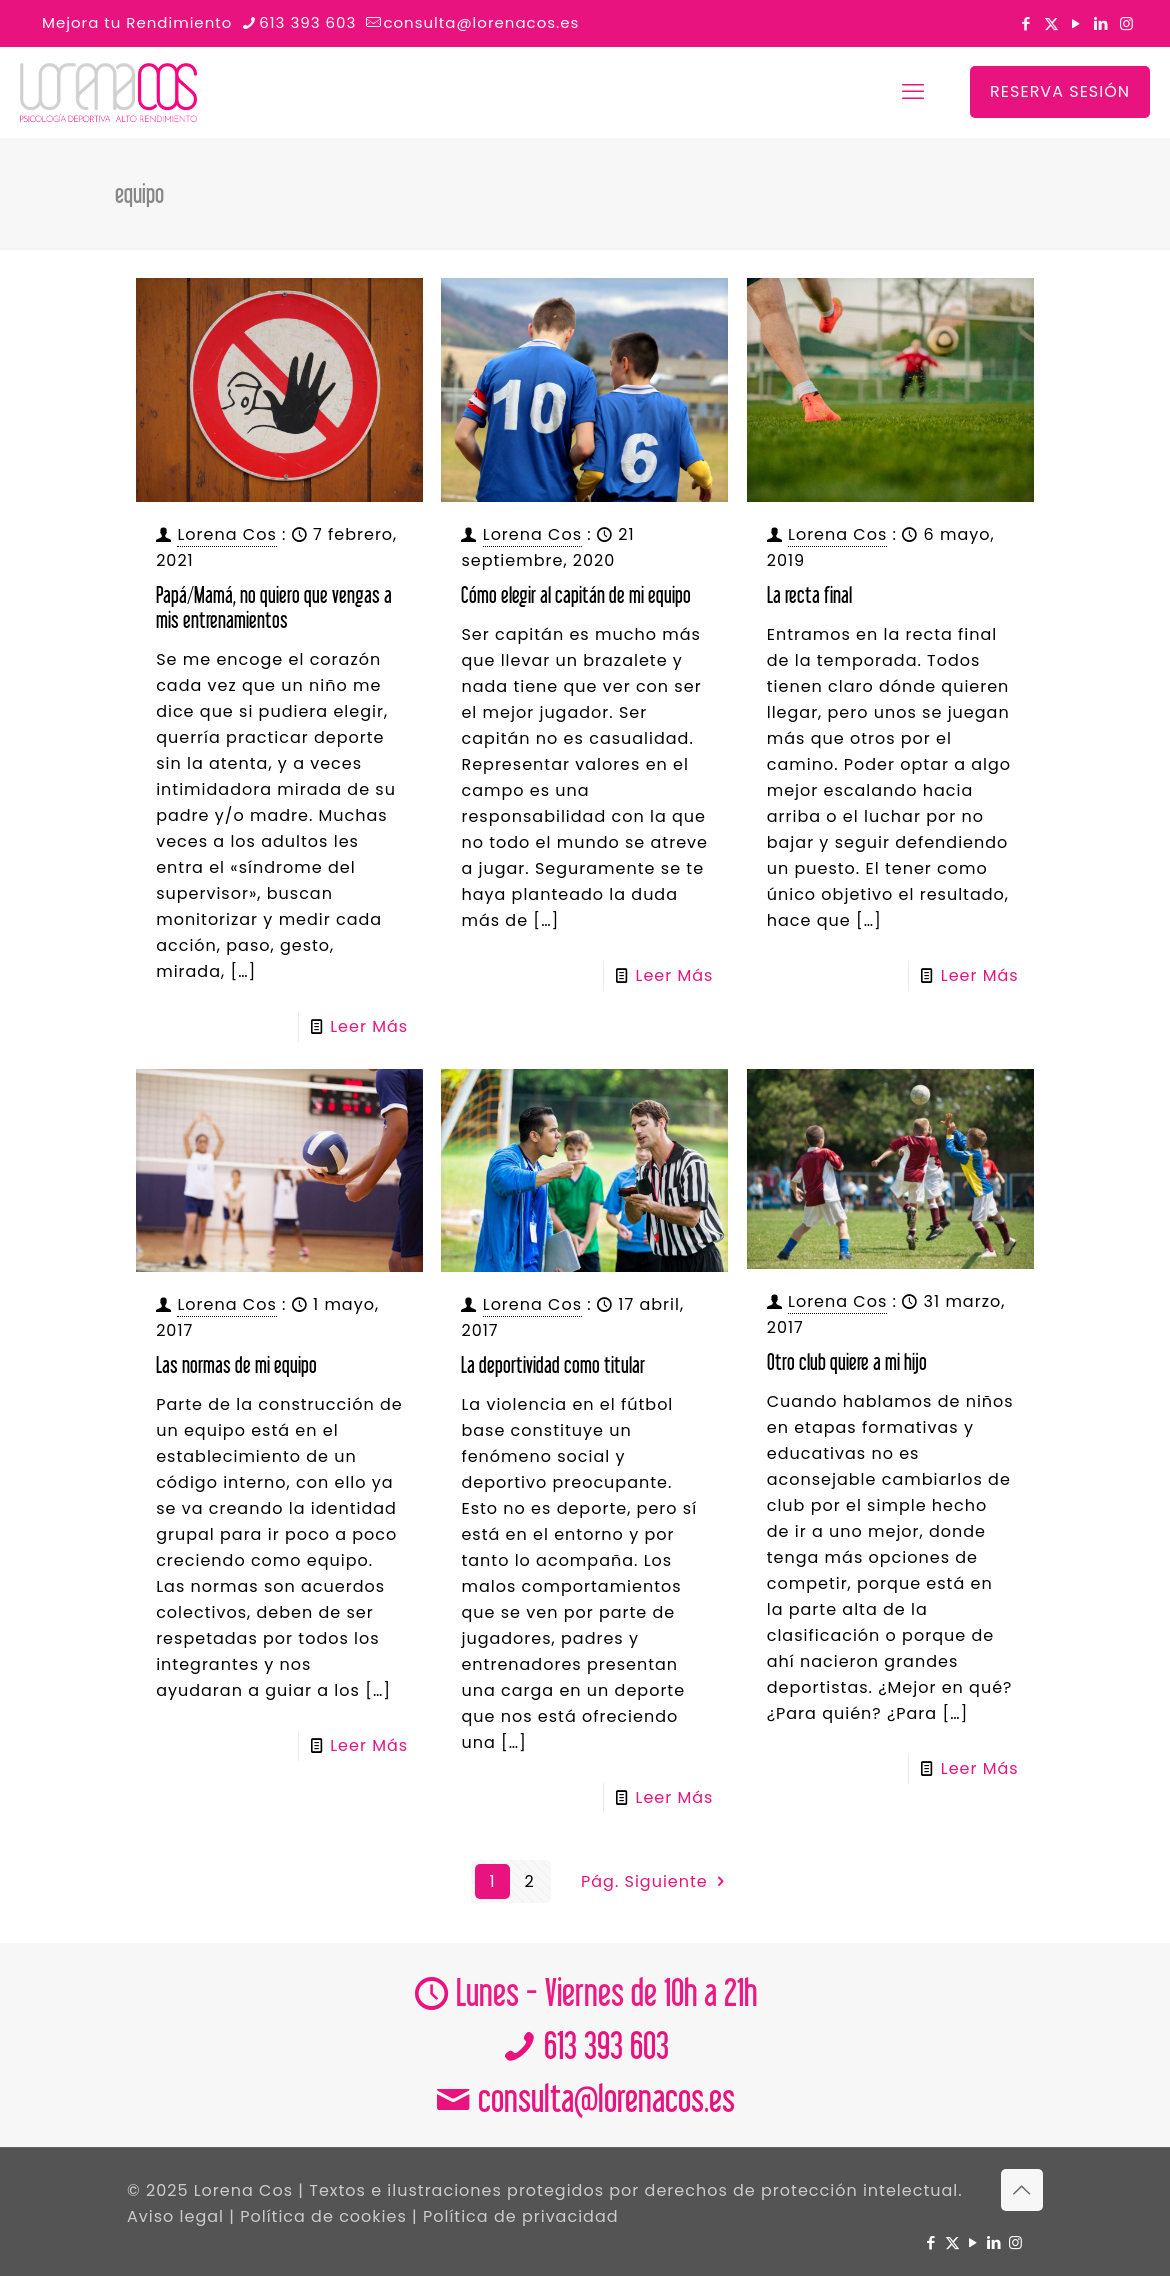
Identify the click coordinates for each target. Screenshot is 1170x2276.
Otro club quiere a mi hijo (847, 1361)
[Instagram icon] (1126, 23)
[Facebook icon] (1026, 23)
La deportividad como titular (553, 1364)
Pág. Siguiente (655, 1881)
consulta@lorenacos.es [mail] (481, 22)
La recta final (809, 594)
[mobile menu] (913, 92)
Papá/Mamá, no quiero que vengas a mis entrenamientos (274, 607)
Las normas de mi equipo (236, 1364)
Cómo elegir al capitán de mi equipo (576, 594)
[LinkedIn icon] (1101, 23)
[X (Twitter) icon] (1051, 23)
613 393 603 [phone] (307, 22)
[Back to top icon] (1022, 2190)
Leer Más (369, 1026)
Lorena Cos (226, 534)
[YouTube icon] (1076, 23)
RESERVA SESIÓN (1060, 91)
